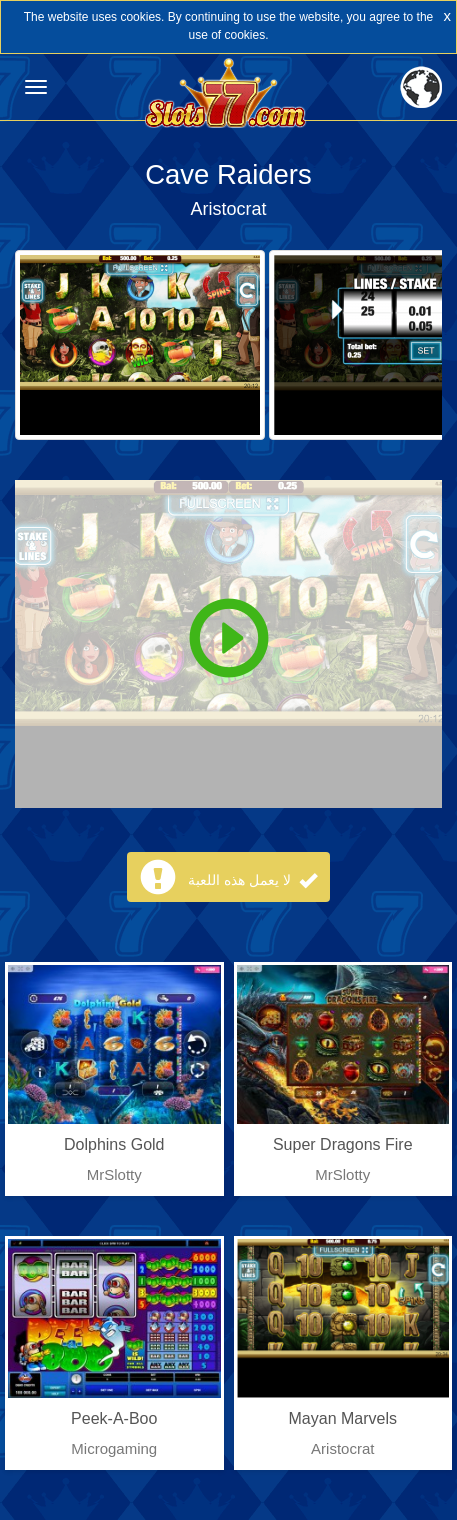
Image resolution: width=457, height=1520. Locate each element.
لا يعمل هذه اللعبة (252, 880)
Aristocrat (228, 209)
